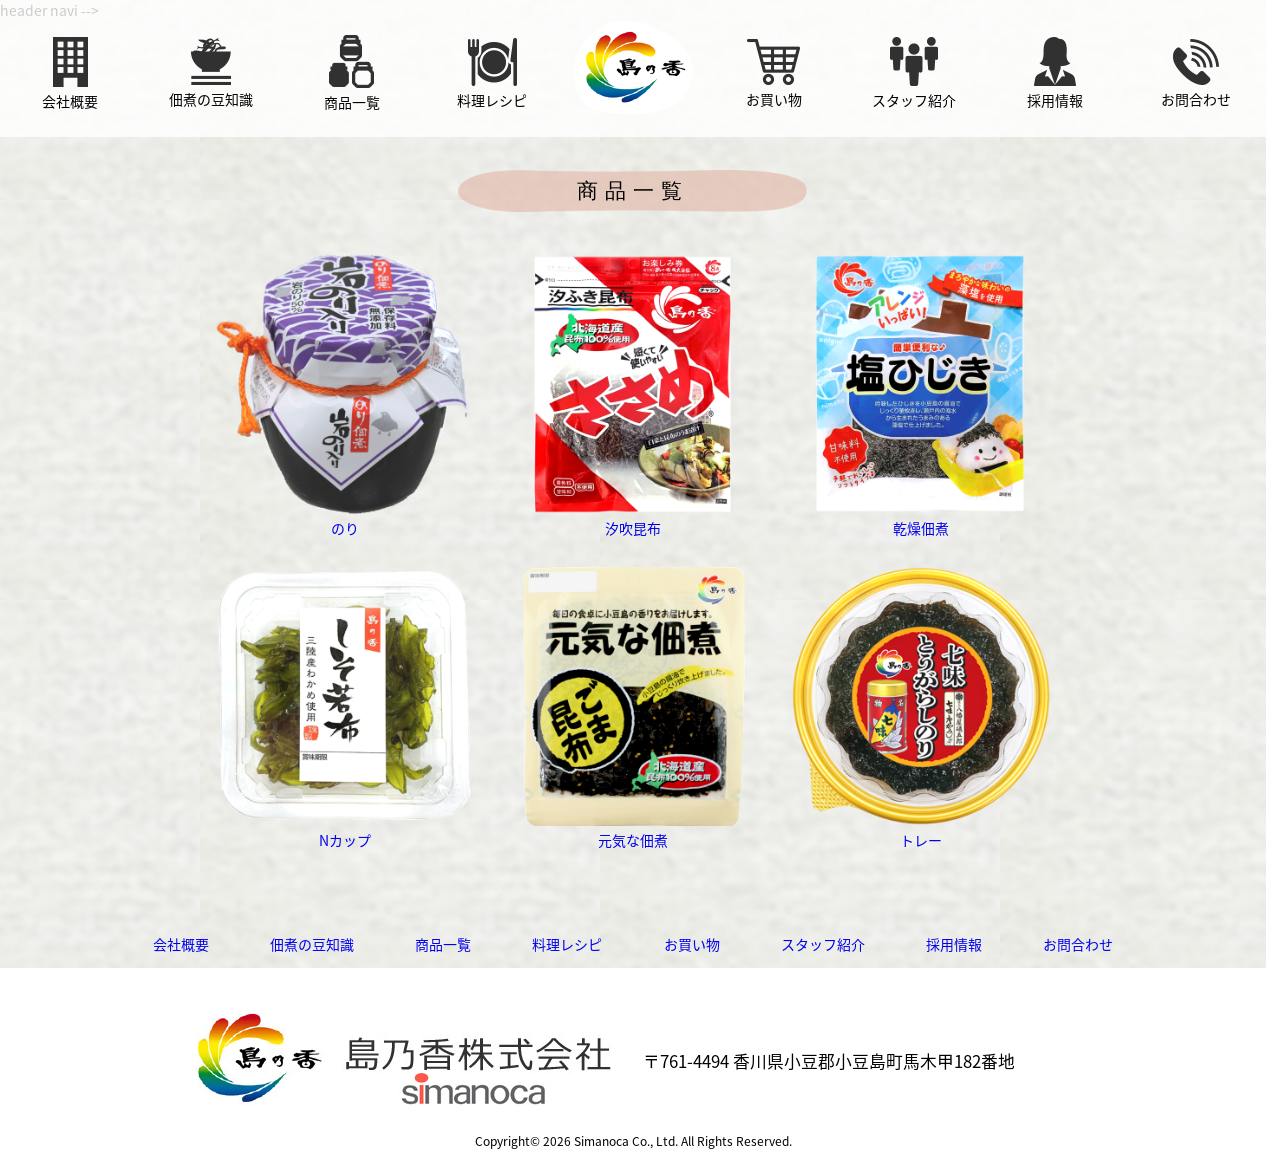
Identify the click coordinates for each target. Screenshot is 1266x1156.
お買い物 (692, 944)
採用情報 (954, 944)
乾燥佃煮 (921, 518)
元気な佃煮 (633, 830)
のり (345, 518)
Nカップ (345, 830)
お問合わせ (1078, 944)
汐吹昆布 (633, 518)
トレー (921, 830)
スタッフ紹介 (823, 944)
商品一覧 (443, 944)
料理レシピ (567, 944)
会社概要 (181, 944)
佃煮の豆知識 (312, 944)
